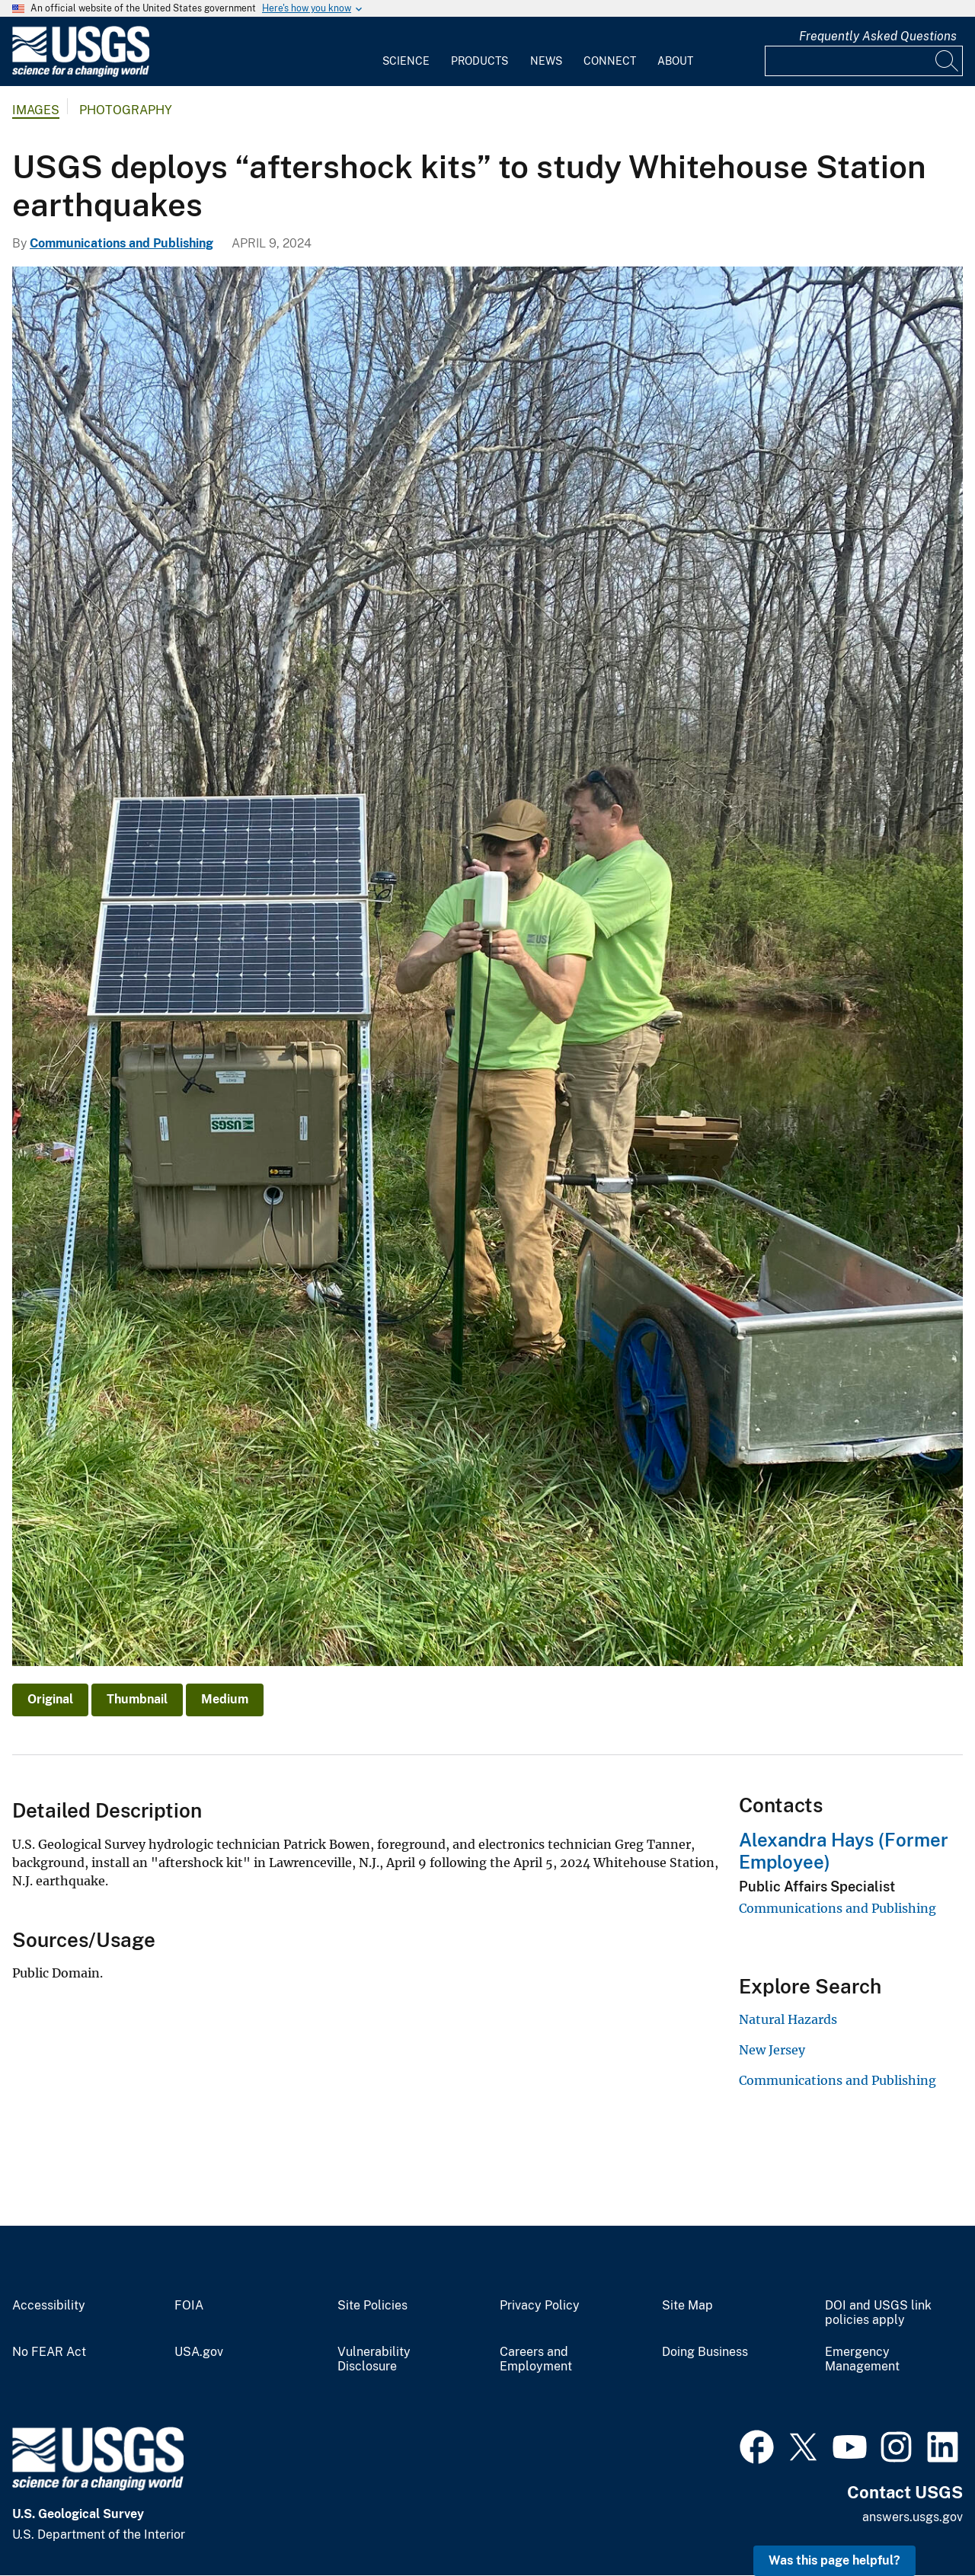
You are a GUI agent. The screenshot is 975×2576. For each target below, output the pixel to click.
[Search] (947, 61)
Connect (609, 61)
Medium (224, 1699)
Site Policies (372, 2306)
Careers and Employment (536, 2359)
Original (50, 1699)
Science (406, 61)
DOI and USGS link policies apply (878, 2313)
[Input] (864, 61)
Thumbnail (137, 1699)
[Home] (80, 73)
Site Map (687, 2306)
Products (479, 61)
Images (35, 110)
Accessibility (48, 2306)
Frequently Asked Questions (878, 36)
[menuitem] (406, 52)
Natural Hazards (788, 2019)
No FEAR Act (49, 2352)
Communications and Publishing (121, 243)
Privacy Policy (540, 2306)
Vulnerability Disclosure (374, 2359)
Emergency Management (862, 2359)
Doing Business (705, 2352)
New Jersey (772, 2049)
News (546, 61)
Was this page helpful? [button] (834, 2560)
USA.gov (198, 2352)
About (675, 61)
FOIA (188, 2306)
